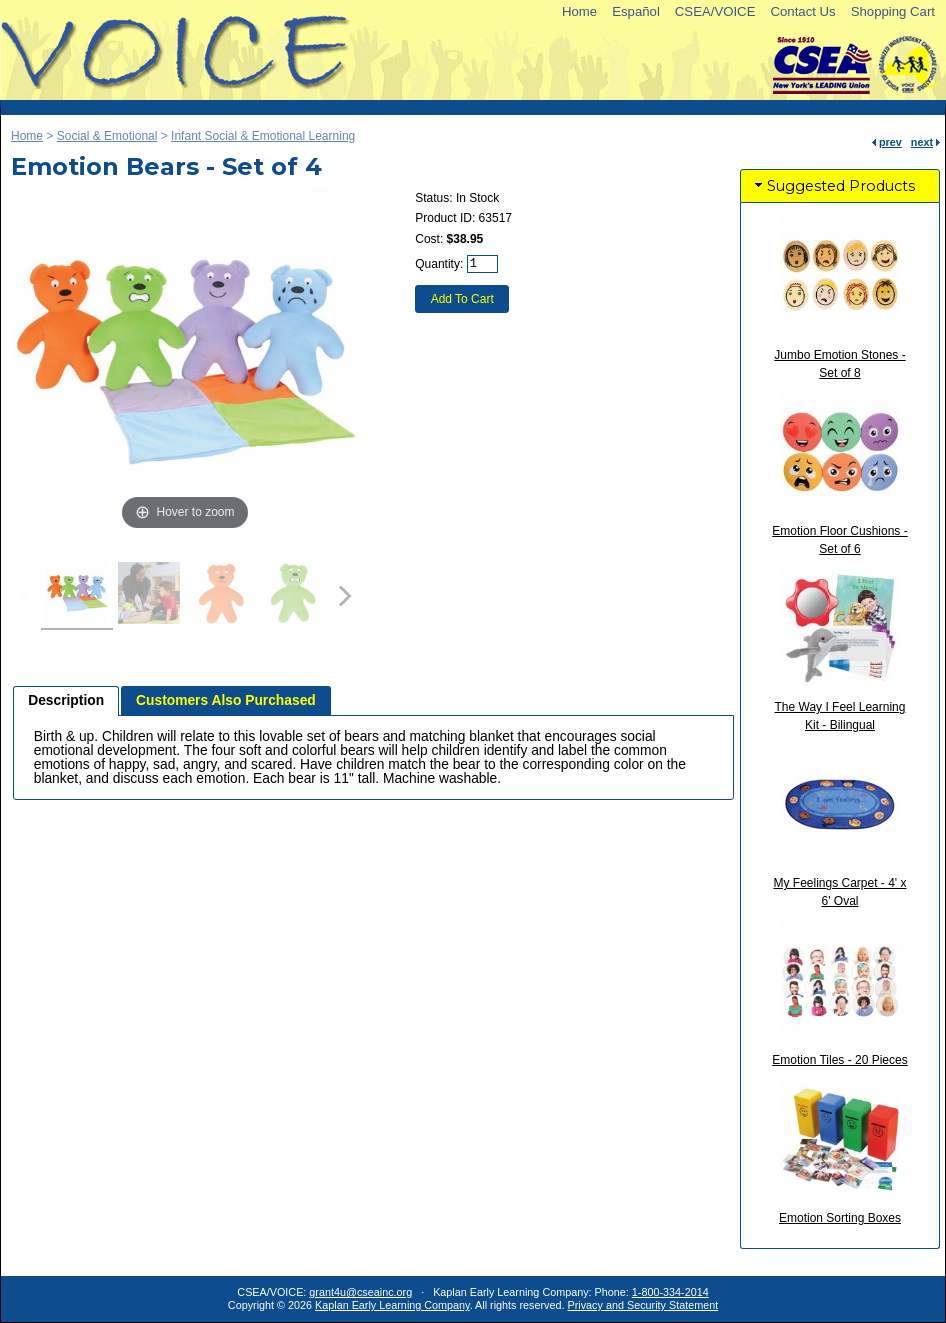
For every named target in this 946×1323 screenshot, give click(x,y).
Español (636, 11)
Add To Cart (462, 299)
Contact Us (802, 11)
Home (579, 11)
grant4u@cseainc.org (360, 1292)
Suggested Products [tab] (833, 186)
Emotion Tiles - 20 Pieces (839, 1060)
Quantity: (439, 264)
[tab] (66, 701)
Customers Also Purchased (226, 700)
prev (890, 142)
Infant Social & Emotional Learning (263, 136)
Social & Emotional (107, 136)
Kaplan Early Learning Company (392, 1305)
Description (66, 700)
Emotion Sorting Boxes (840, 1218)
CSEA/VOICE (715, 11)
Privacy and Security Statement (643, 1305)
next (922, 142)
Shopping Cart (893, 11)
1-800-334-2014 (670, 1292)
